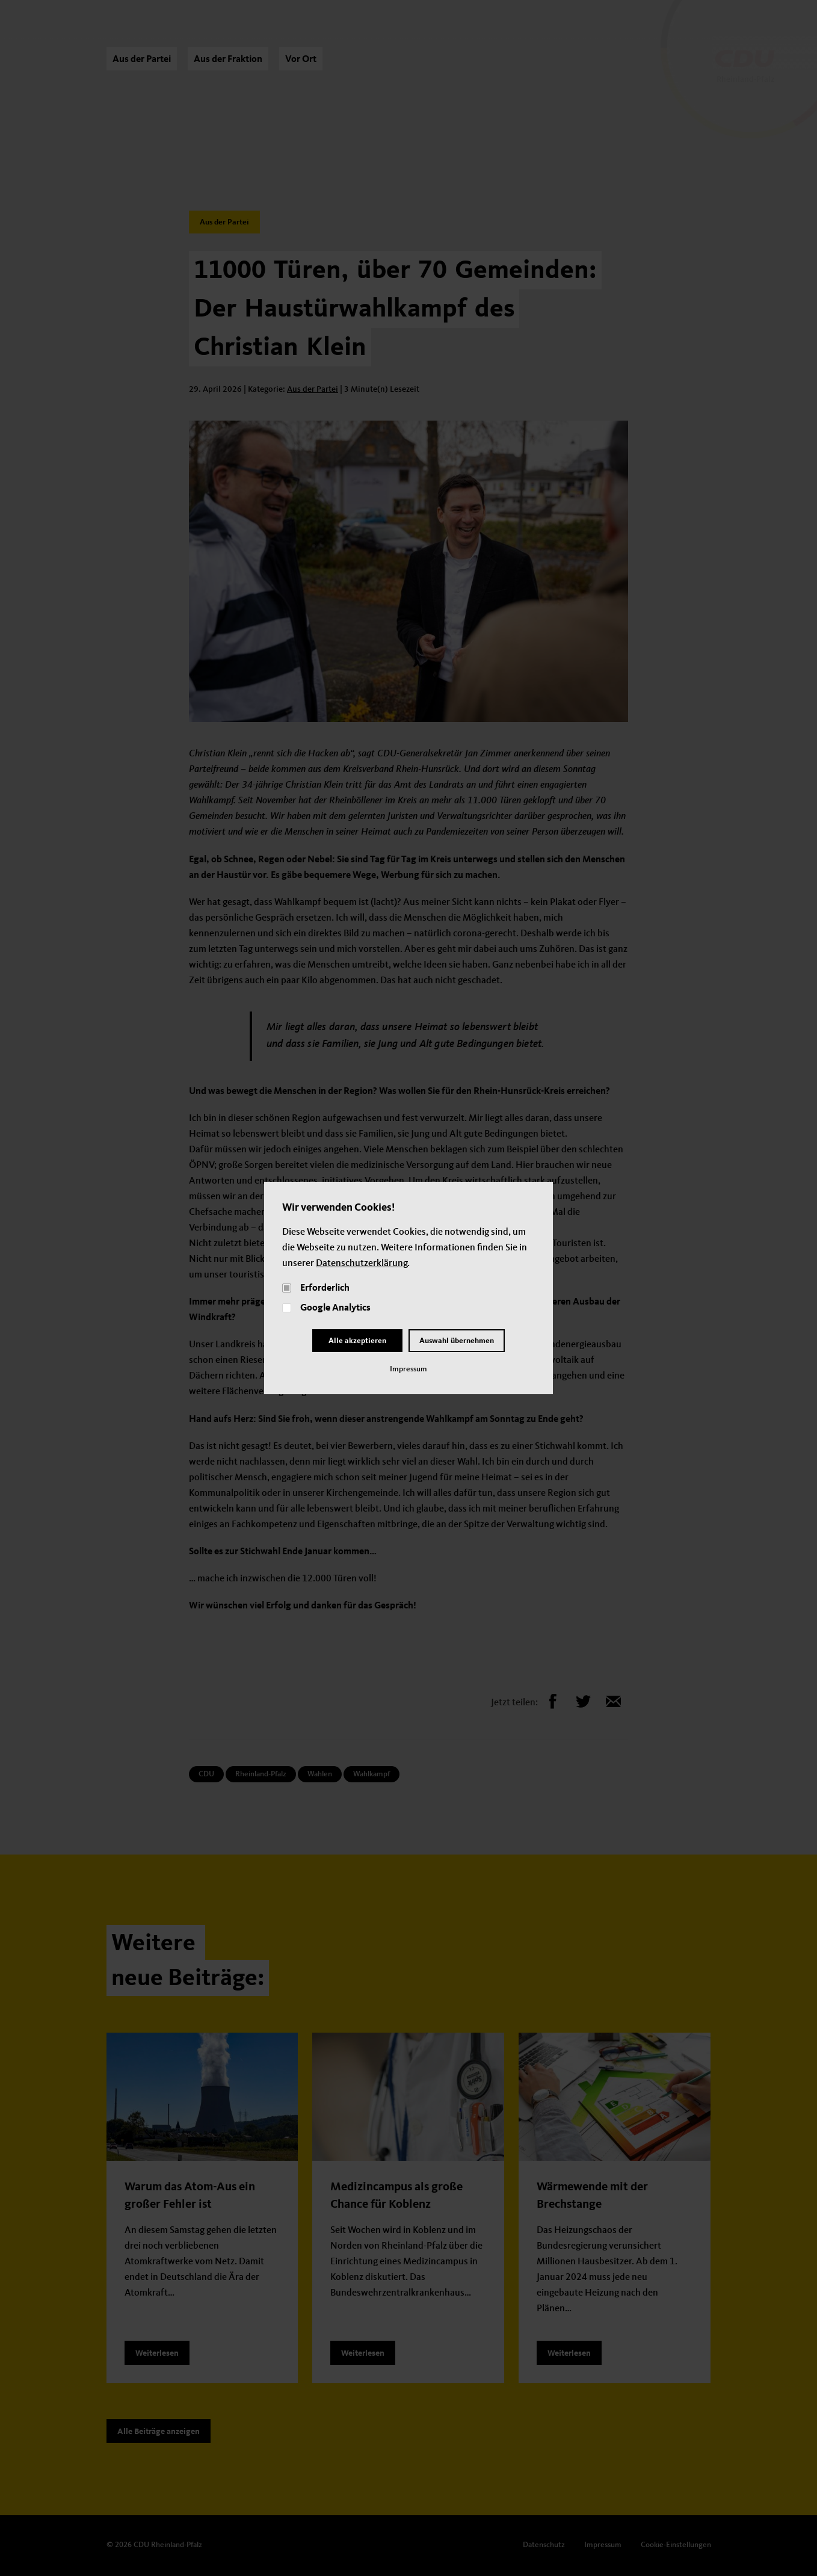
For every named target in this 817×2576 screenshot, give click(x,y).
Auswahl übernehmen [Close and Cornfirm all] (456, 1341)
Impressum (408, 1369)
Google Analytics (335, 1308)
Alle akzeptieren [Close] (357, 1341)
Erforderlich (325, 1288)
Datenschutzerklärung (361, 1263)
